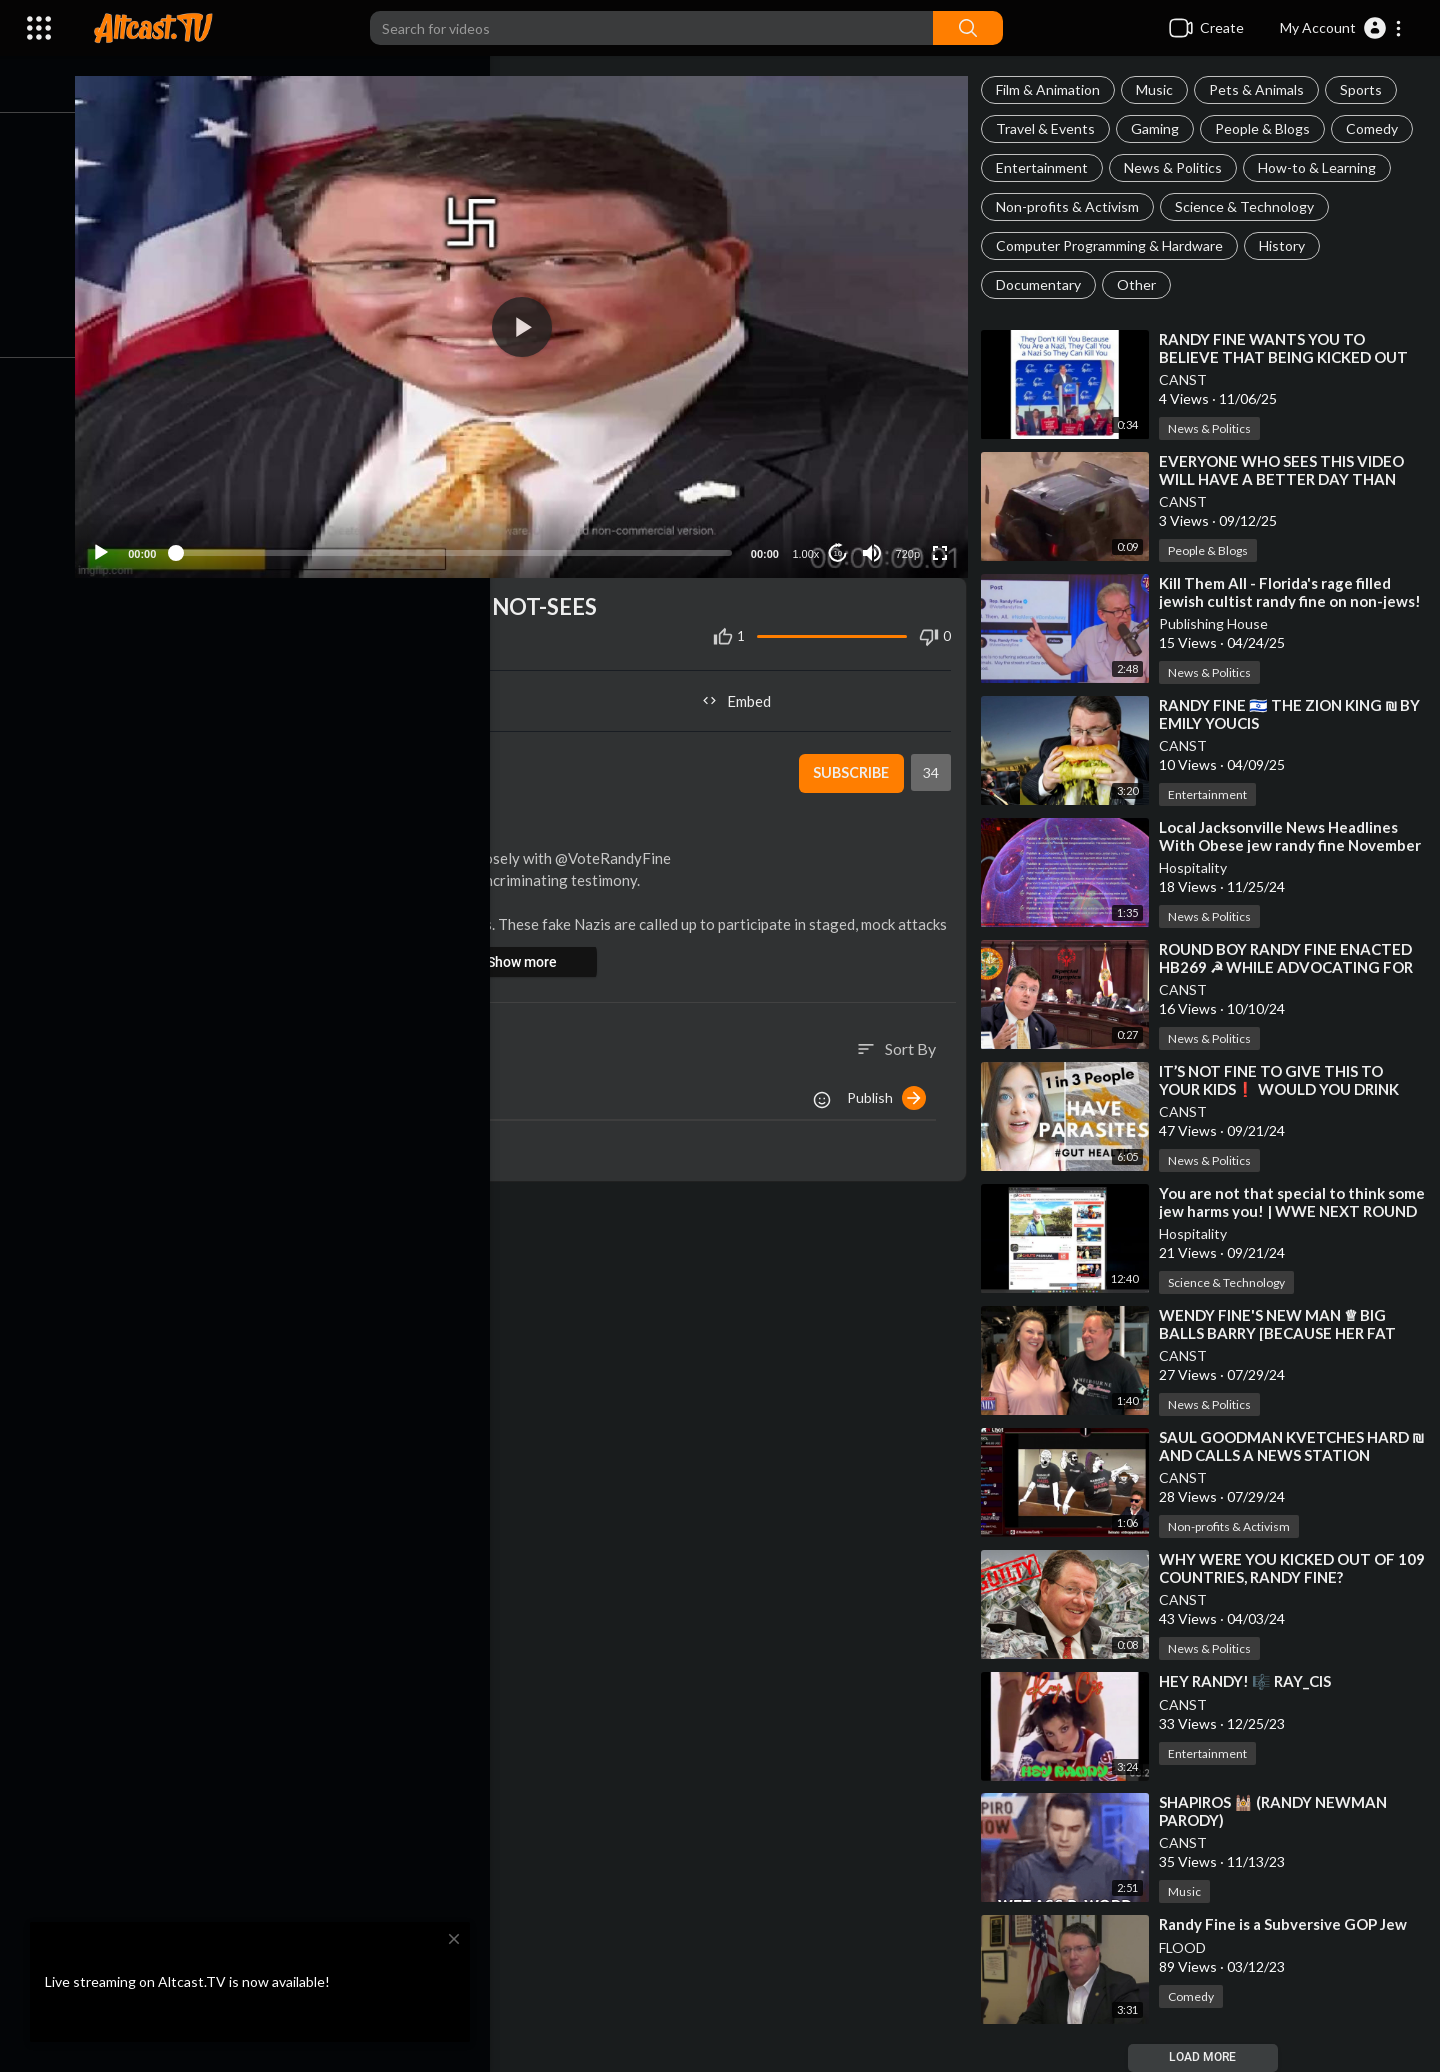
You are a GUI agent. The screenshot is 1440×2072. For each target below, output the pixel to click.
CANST (1189, 379)
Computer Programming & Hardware (1115, 245)
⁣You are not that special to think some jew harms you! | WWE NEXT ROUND (1285, 1211)
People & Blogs (1268, 128)
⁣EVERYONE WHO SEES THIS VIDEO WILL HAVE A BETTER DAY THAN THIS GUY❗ (1287, 479)
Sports (1367, 89)
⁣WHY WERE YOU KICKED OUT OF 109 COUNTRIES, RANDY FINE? (1283, 1568)
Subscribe (854, 765)
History (1288, 245)
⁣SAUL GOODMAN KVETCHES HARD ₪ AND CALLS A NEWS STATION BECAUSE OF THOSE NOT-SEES (1290, 1455)
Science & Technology (1250, 206)
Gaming (1161, 128)
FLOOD (1188, 1947)
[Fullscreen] (944, 544)
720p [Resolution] (911, 545)
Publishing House (1219, 623)
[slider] (465, 544)
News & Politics (1179, 167)
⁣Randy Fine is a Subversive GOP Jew (1289, 1924)
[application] (533, 322)
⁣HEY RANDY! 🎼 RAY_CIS (1251, 1681)
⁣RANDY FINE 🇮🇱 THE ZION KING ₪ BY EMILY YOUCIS (1284, 714)
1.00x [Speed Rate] (809, 545)
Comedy (1378, 128)
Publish (892, 1089)
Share (321, 692)
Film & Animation (1054, 89)
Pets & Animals (1262, 89)
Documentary (1044, 284)
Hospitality (1199, 867)
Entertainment (1048, 167)
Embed (745, 692)
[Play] (121, 544)
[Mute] (876, 544)
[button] (1341, 28)
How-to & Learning (1323, 167)
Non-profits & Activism (1073, 206)
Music (1160, 89)
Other (1142, 284)
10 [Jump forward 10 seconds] (841, 544)
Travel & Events (1051, 128)
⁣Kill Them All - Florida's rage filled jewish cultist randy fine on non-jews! (1281, 601)
